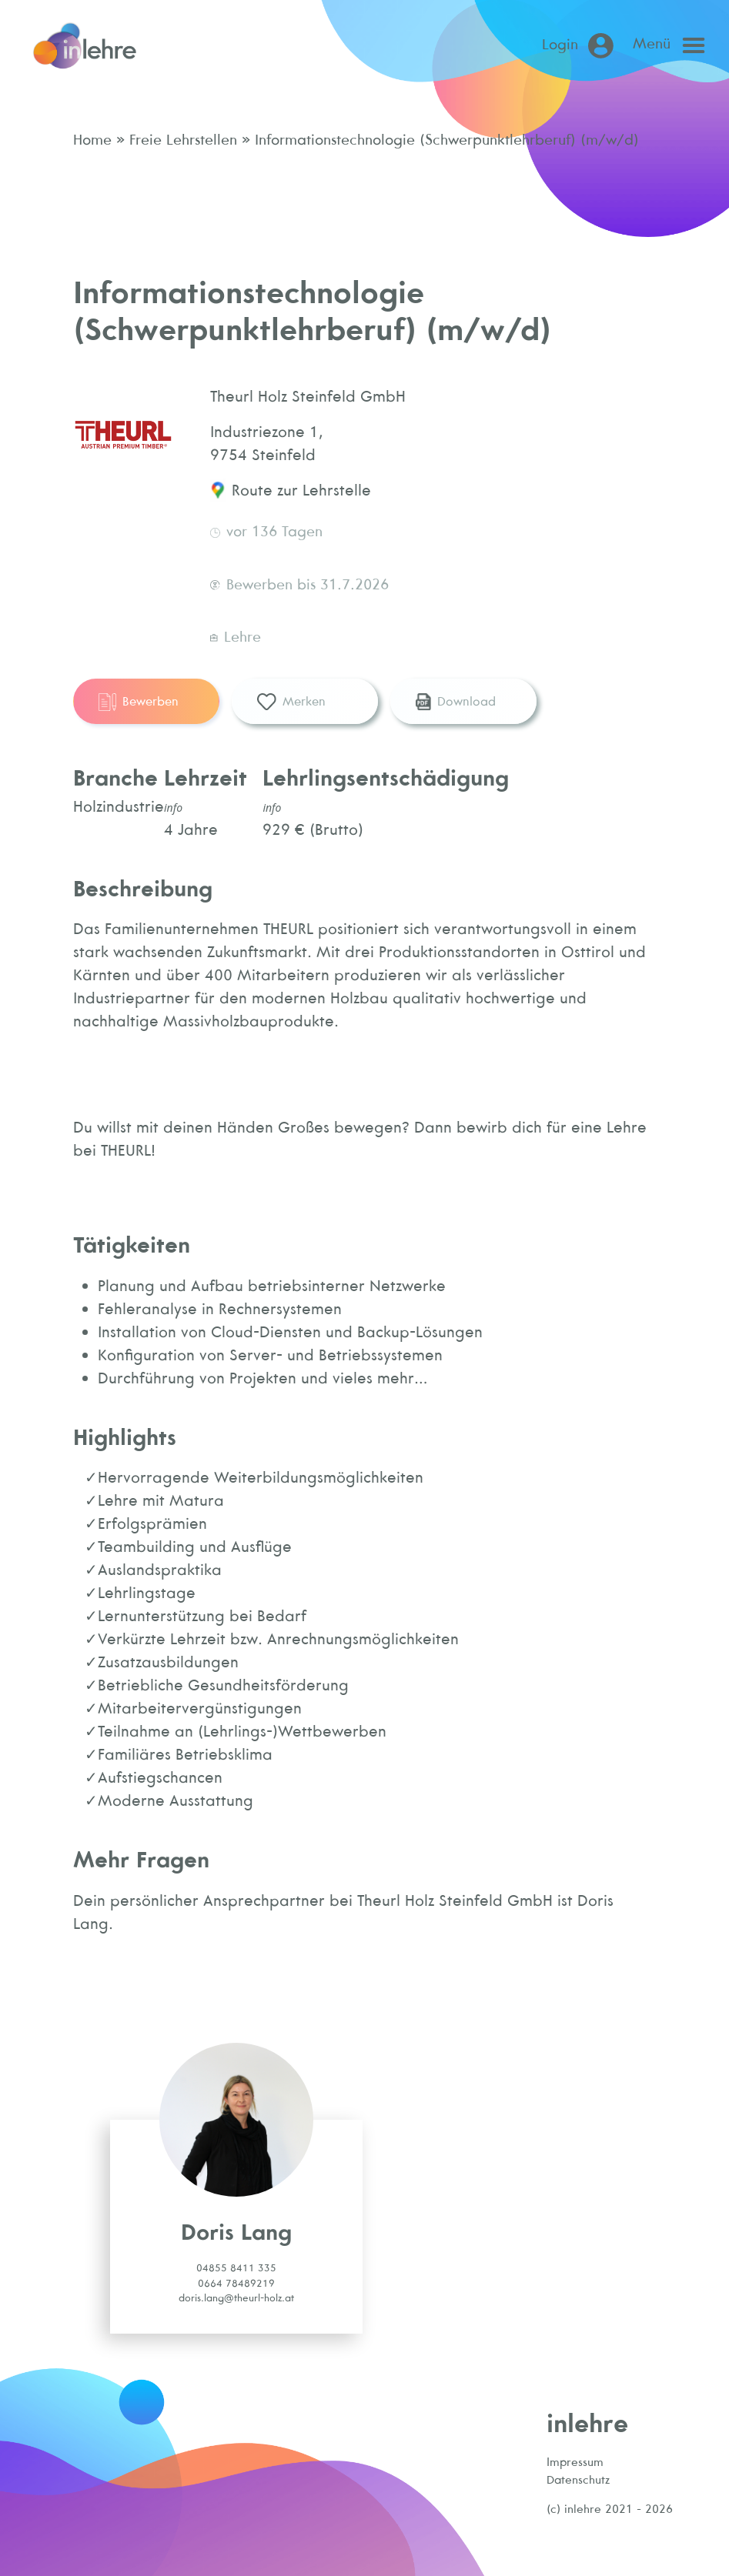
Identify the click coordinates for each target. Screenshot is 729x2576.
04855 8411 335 (236, 2267)
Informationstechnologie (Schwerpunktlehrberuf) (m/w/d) (444, 139)
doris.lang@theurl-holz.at (236, 2297)
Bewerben (139, 702)
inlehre (587, 2422)
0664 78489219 (236, 2283)
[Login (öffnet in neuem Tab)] (581, 45)
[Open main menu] (673, 45)
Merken (291, 702)
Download (456, 702)
